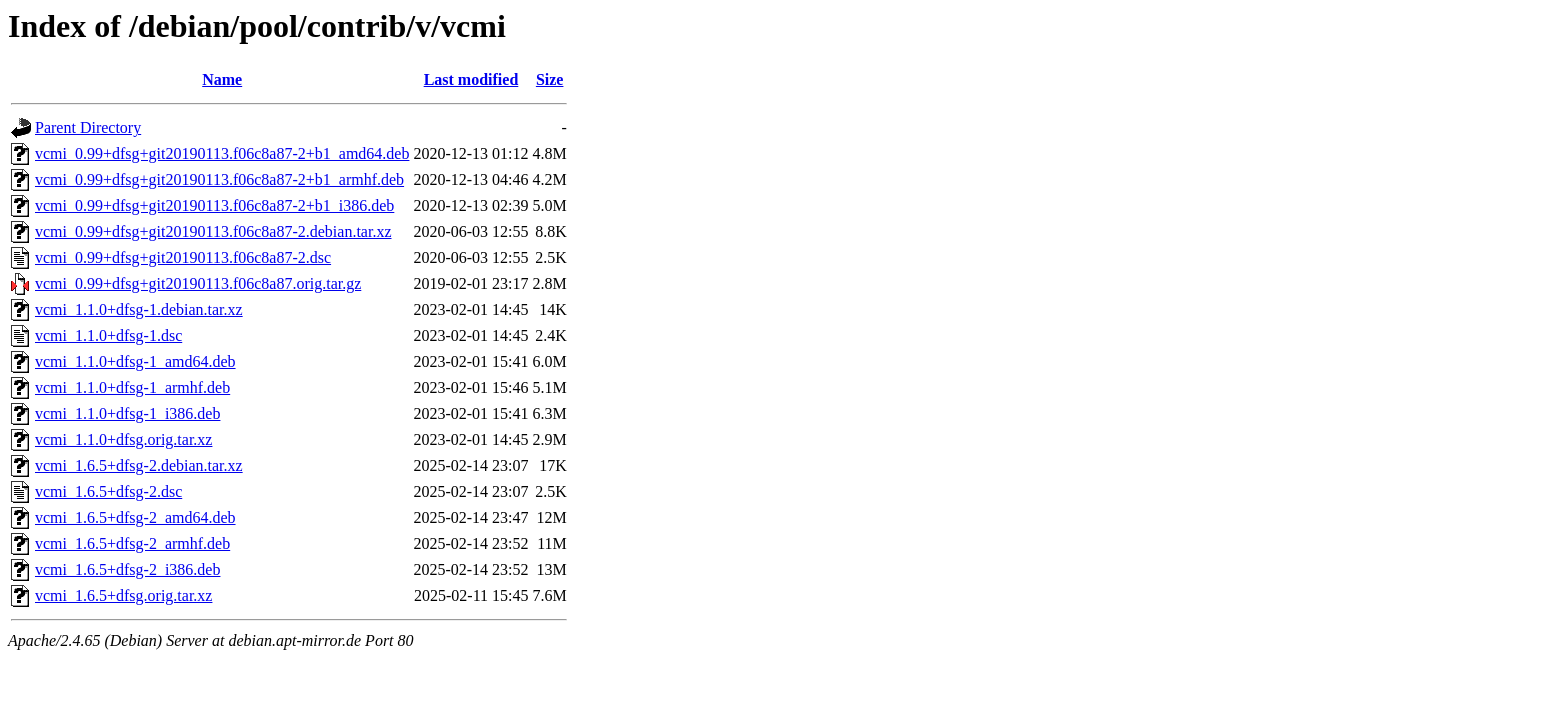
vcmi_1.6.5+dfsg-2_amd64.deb (135, 517)
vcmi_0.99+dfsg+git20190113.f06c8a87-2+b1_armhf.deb (219, 179)
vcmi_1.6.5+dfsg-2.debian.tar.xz (139, 465)
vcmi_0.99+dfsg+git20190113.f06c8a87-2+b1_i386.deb (214, 205)
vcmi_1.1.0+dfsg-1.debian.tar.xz (139, 309)
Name (222, 79)
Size (550, 79)
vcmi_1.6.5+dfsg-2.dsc (108, 491)
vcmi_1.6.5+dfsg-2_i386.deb (127, 569)
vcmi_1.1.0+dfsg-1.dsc (108, 335)
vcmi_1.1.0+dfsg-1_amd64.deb (135, 361)
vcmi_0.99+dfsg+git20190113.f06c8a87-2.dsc (183, 257)
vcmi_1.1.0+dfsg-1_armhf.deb (132, 387)
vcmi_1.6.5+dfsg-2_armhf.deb (132, 543)
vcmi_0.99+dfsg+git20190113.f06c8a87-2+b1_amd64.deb (222, 153)
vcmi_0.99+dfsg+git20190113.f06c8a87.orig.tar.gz (198, 283)
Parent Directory (88, 127)
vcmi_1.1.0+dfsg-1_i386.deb (127, 413)
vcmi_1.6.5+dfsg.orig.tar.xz (123, 595)
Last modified (471, 79)
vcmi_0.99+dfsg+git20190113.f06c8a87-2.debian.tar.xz (213, 231)
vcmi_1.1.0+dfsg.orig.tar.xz (123, 439)
